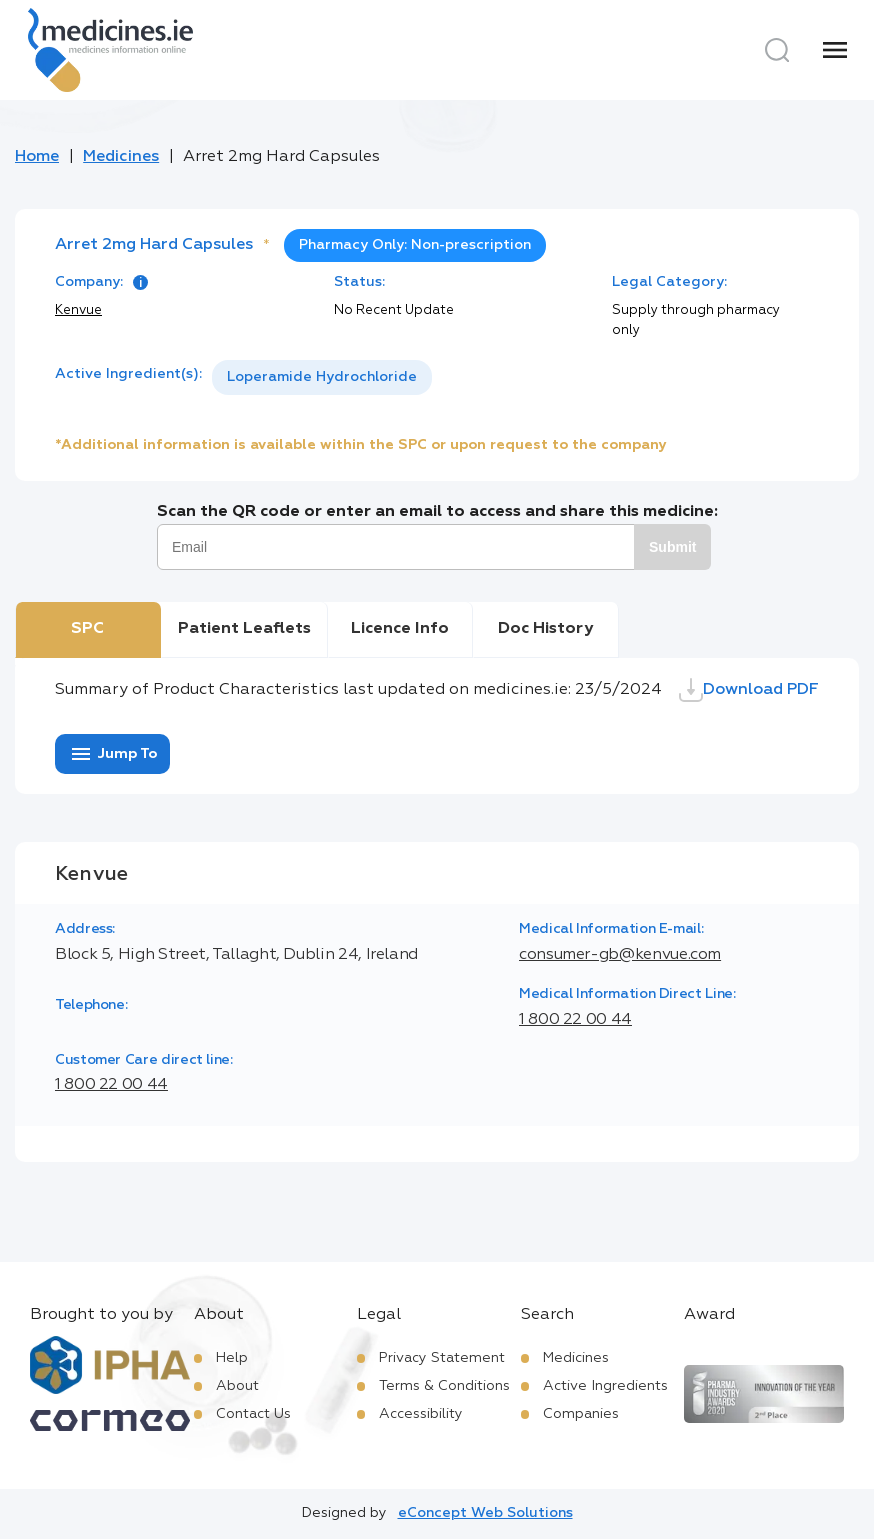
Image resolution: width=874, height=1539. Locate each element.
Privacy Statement (442, 1358)
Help (232, 1358)
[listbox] (322, 377)
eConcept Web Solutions (485, 1513)
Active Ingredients (605, 1386)
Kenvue (78, 310)
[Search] (777, 50)
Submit (672, 547)
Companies (581, 1414)
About (237, 1386)
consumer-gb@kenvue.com (620, 955)
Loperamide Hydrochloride (322, 377)
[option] (322, 377)
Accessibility (421, 1414)
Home (37, 157)
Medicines (121, 157)
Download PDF (749, 690)
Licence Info (400, 629)
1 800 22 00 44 (575, 1020)
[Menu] (835, 50)
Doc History (545, 629)
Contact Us (253, 1414)
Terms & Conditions (444, 1386)
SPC (87, 629)
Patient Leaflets (244, 629)
